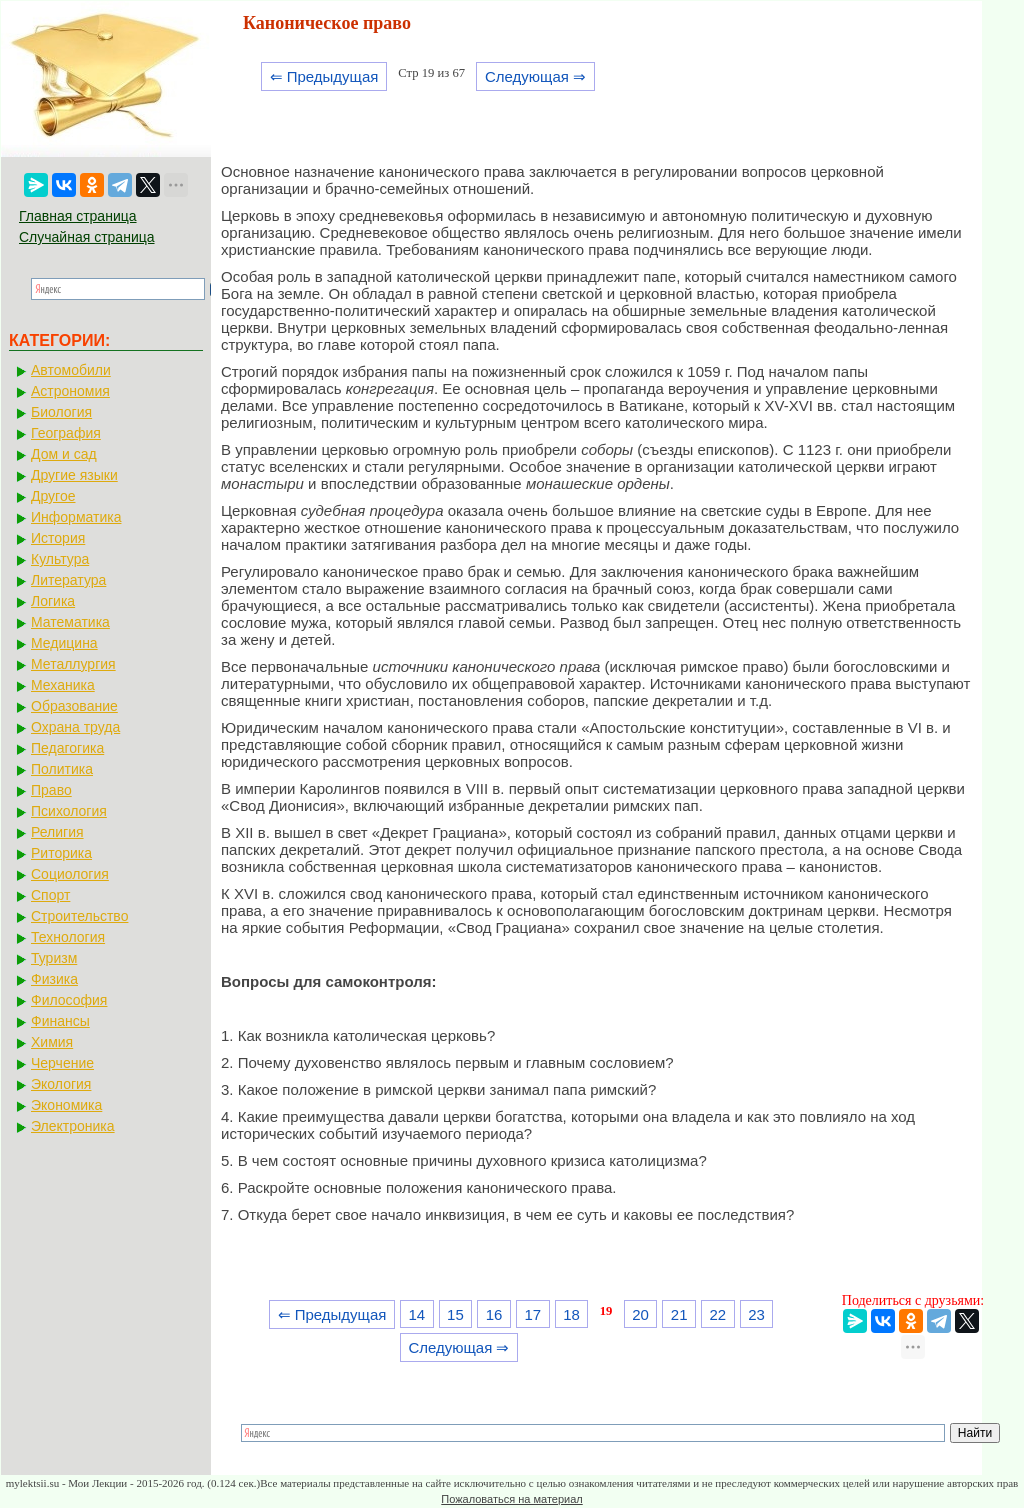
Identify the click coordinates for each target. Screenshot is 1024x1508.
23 (756, 1314)
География (66, 433)
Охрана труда (75, 727)
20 (640, 1314)
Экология (61, 1084)
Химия (52, 1042)
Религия (57, 832)
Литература (68, 580)
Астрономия (70, 391)
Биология (61, 412)
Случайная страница (87, 237)
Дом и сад (64, 454)
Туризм (54, 958)
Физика (54, 979)
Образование (74, 706)
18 (571, 1314)
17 (532, 1314)
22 (718, 1314)
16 (494, 1314)
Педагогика (67, 748)
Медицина (64, 643)
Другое (53, 496)
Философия (69, 1000)
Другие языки (74, 475)
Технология (68, 937)
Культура (60, 559)
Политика (62, 769)
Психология (69, 811)
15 (455, 1314)
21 (679, 1314)
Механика (63, 685)
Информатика (76, 517)
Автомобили (71, 370)
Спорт (50, 895)
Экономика (66, 1105)
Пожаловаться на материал (511, 1499)
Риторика (61, 853)
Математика (70, 622)
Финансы (60, 1021)
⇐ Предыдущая (324, 76)
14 (416, 1314)
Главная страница (78, 216)
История (58, 538)
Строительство (79, 916)
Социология (70, 874)
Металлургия (73, 664)
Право (51, 790)
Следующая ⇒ (535, 76)
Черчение (62, 1063)
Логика (53, 601)
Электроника (73, 1126)
